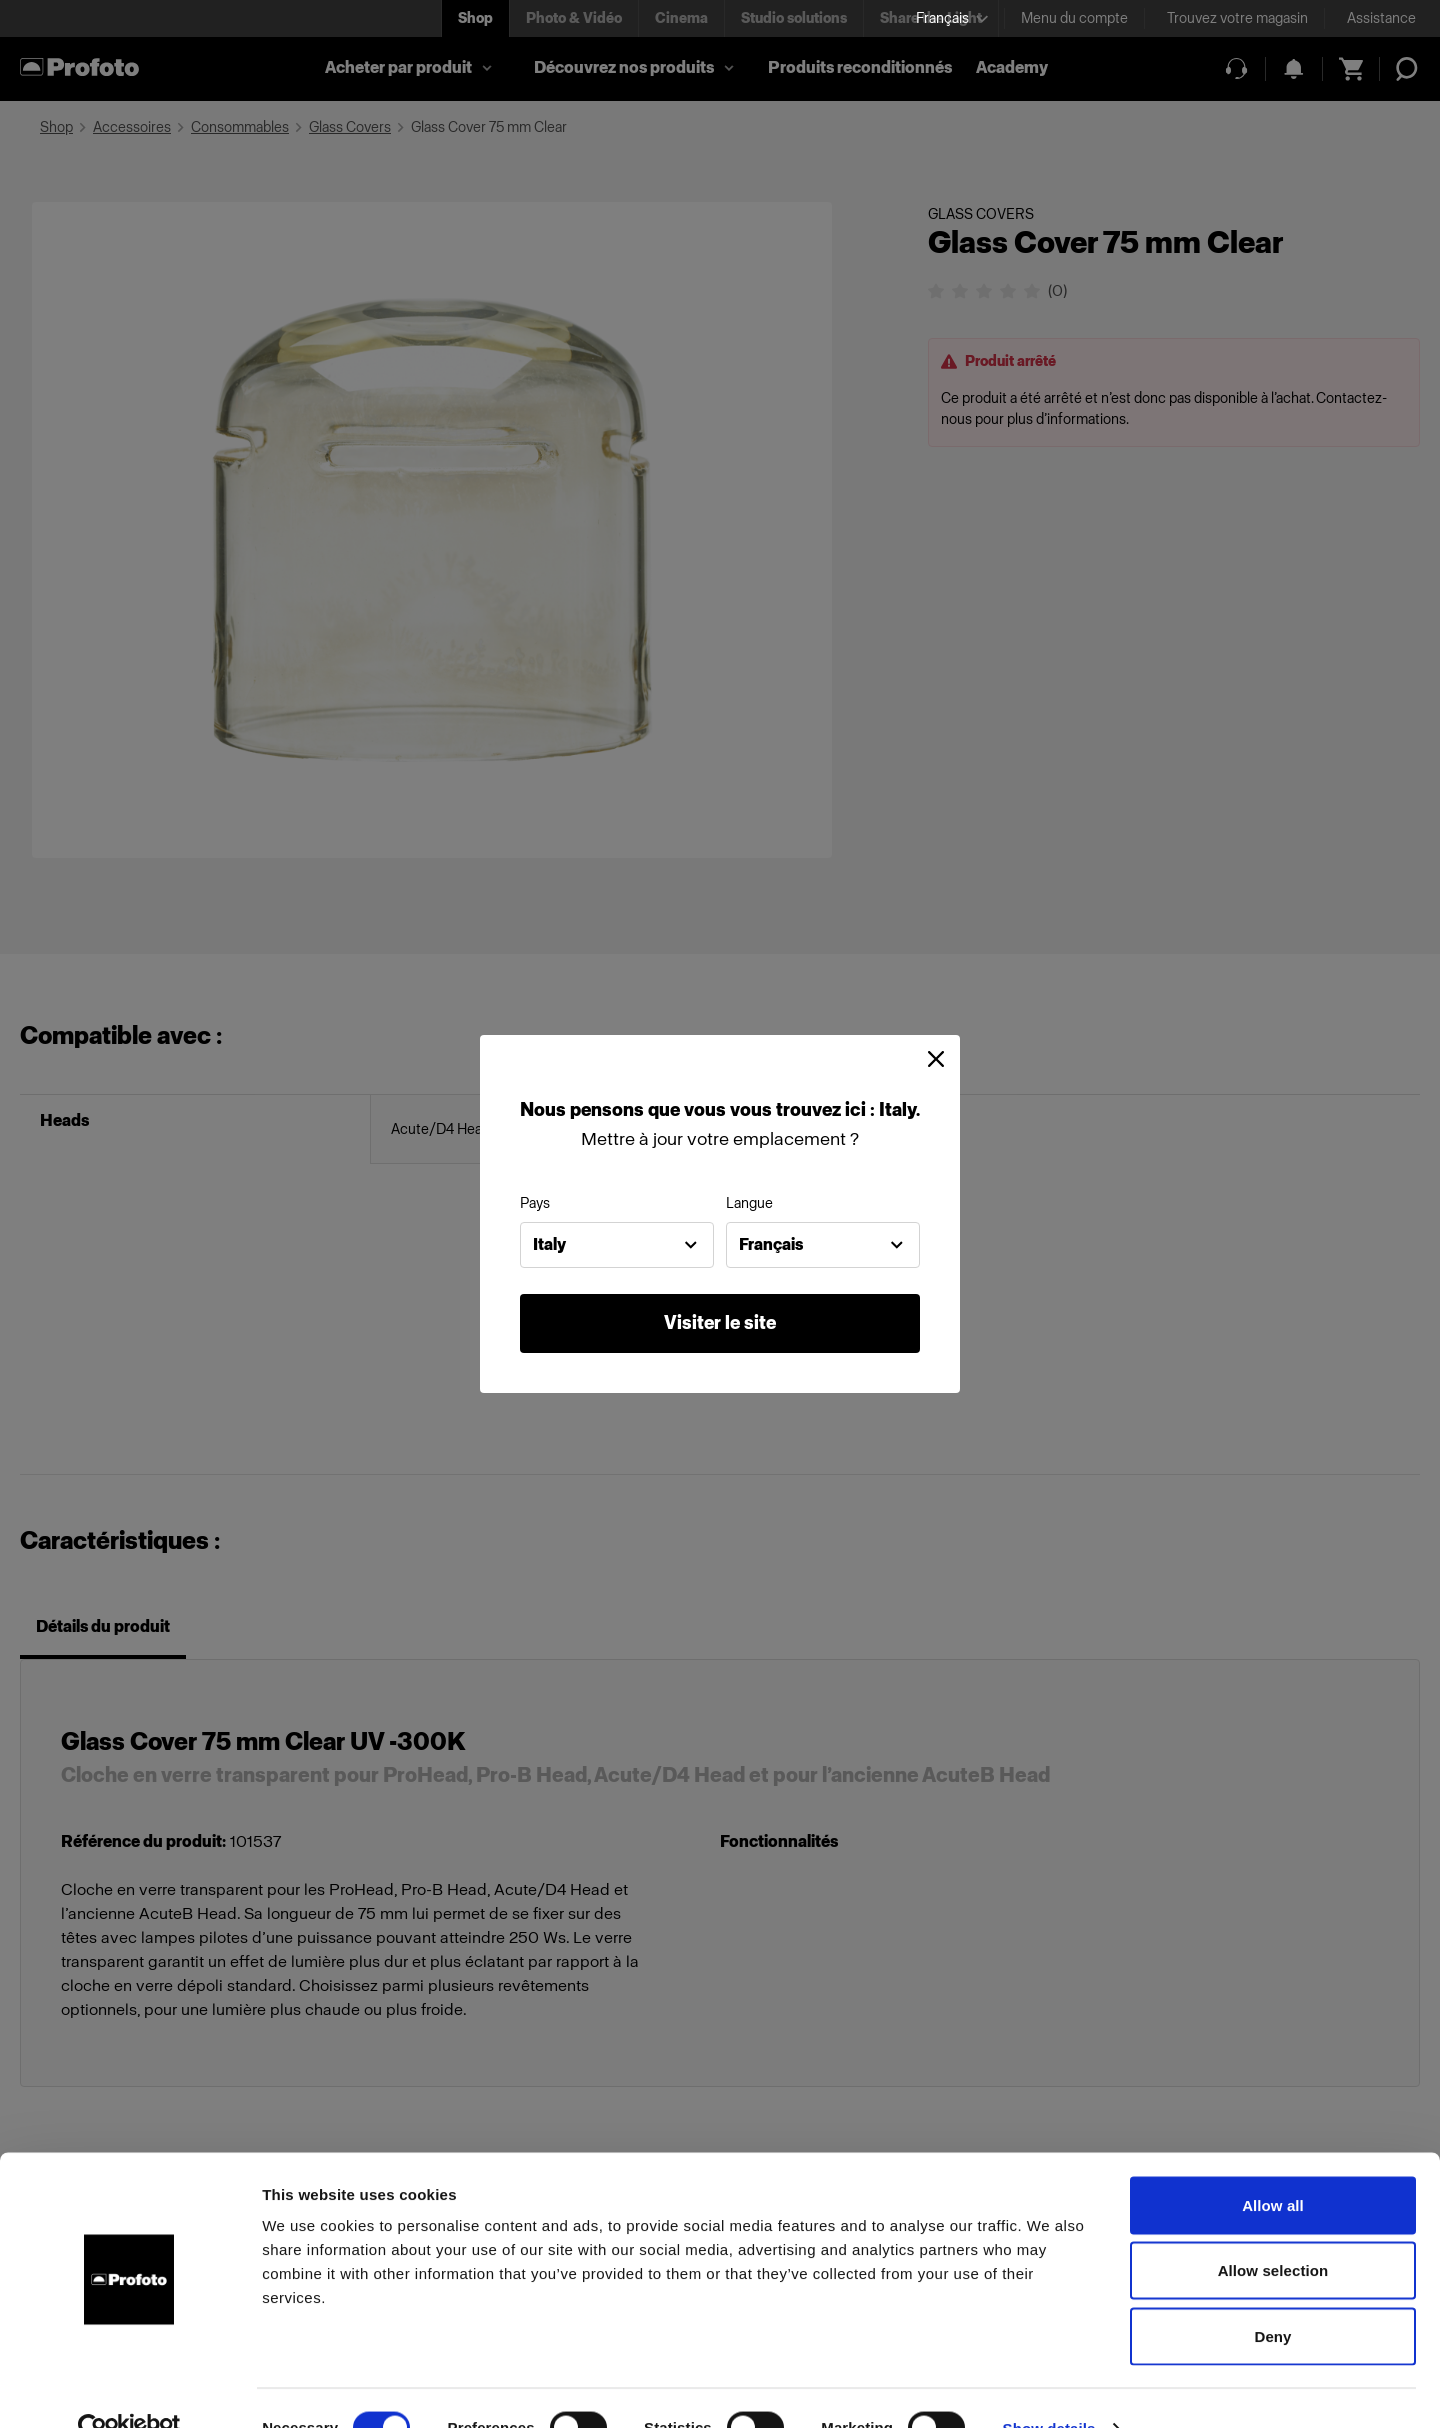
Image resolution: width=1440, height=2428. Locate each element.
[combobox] (617, 1245)
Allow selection (1273, 2231)
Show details (1049, 2388)
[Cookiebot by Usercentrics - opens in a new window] (129, 2389)
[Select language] (952, 18)
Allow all (1273, 2165)
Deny (1272, 2296)
